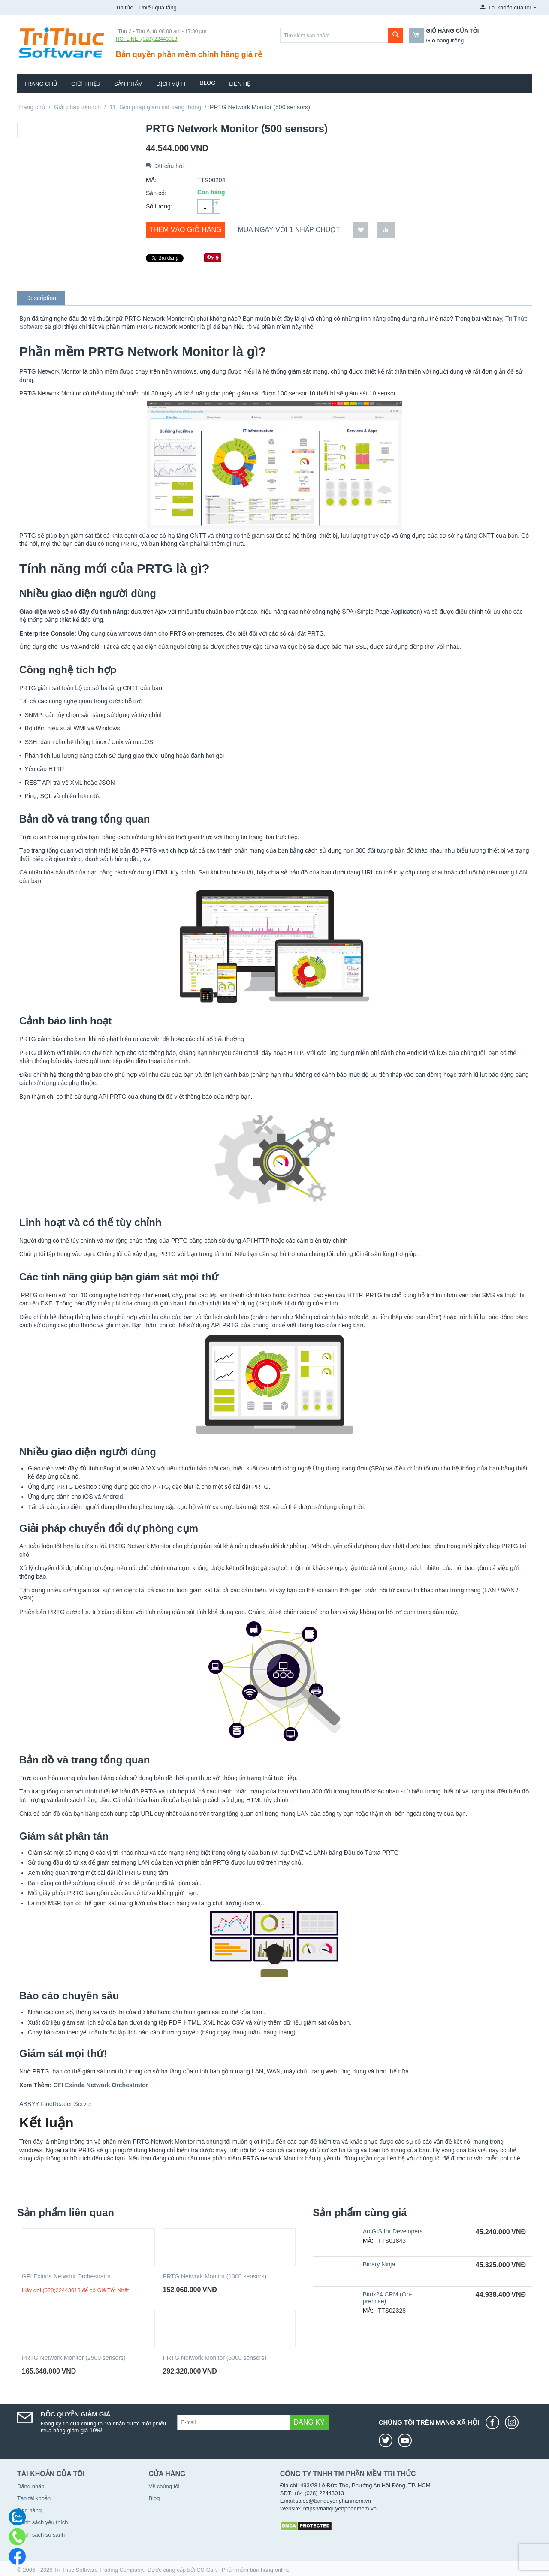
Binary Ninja (379, 2264)
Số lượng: (159, 206)
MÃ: (151, 180)
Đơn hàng (29, 2510)
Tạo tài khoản (34, 2498)
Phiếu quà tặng (158, 7)
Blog (207, 83)
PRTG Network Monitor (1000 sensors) (214, 2276)
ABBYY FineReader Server (55, 2103)
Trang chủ (40, 84)
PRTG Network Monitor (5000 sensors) (214, 2357)
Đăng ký (309, 2422)
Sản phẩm (128, 84)
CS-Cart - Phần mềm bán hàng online (243, 2570)
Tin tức (124, 7)
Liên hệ (239, 84)
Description (41, 298)
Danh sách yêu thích (42, 2522)
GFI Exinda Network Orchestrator (66, 2276)
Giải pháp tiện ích (77, 107)
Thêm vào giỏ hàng (185, 229)
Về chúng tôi (163, 2486)
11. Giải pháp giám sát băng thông (155, 107)
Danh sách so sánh (41, 2534)
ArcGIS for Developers (393, 2231)
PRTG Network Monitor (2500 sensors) (74, 2357)
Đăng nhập (30, 2486)
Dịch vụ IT (172, 84)
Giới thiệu (85, 84)
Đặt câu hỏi (165, 166)
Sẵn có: (156, 193)
